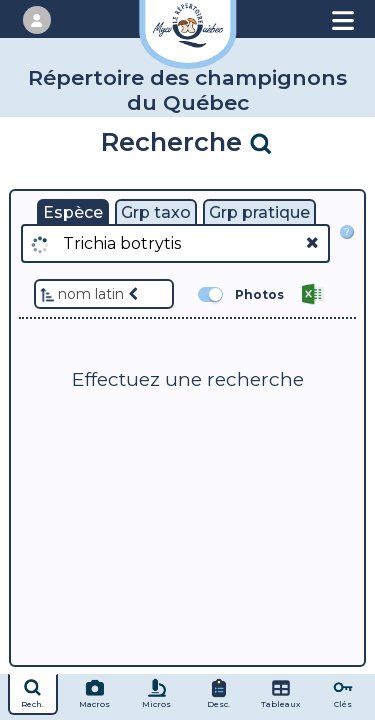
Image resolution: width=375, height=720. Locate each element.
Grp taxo (156, 212)
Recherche (187, 141)
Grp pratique (259, 212)
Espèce (73, 212)
